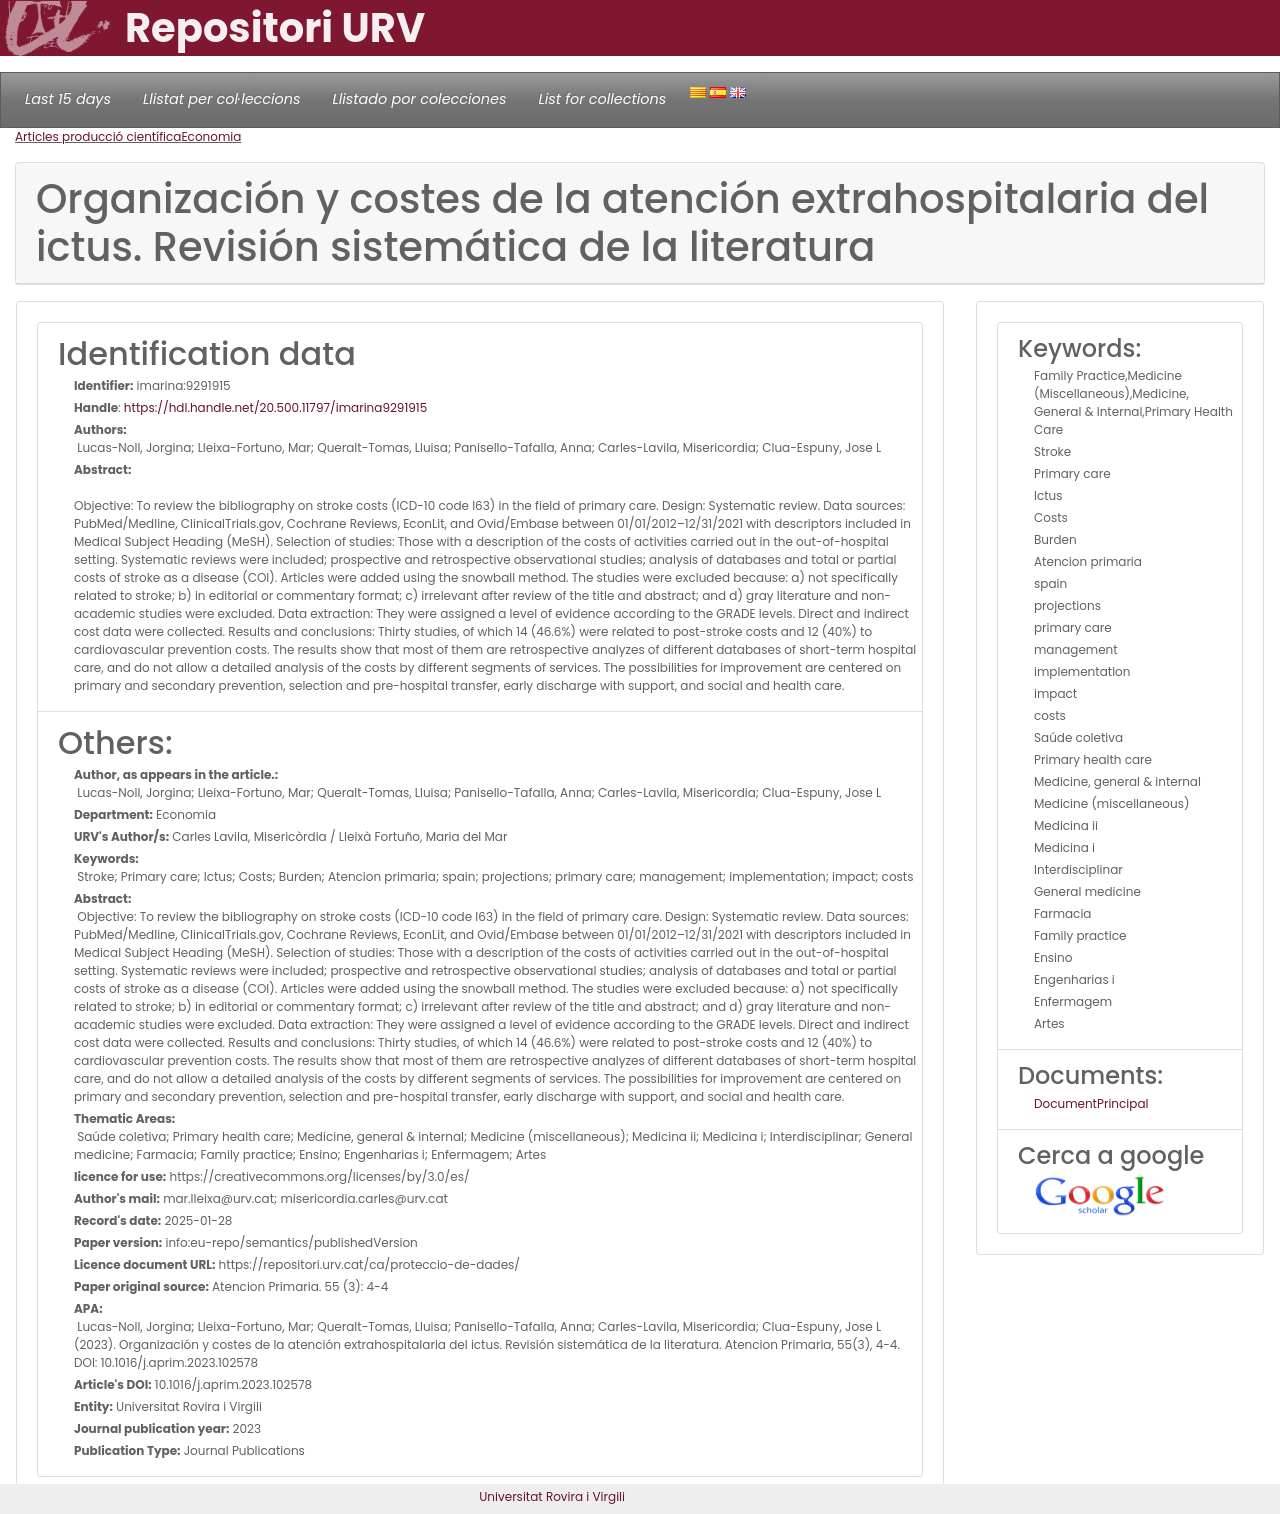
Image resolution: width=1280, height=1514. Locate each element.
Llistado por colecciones (420, 99)
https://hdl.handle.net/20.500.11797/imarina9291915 (275, 407)
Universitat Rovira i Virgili (552, 1496)
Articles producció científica (98, 136)
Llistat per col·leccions (222, 99)
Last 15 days (68, 99)
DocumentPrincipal (1091, 1103)
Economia (211, 136)
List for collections (602, 99)
